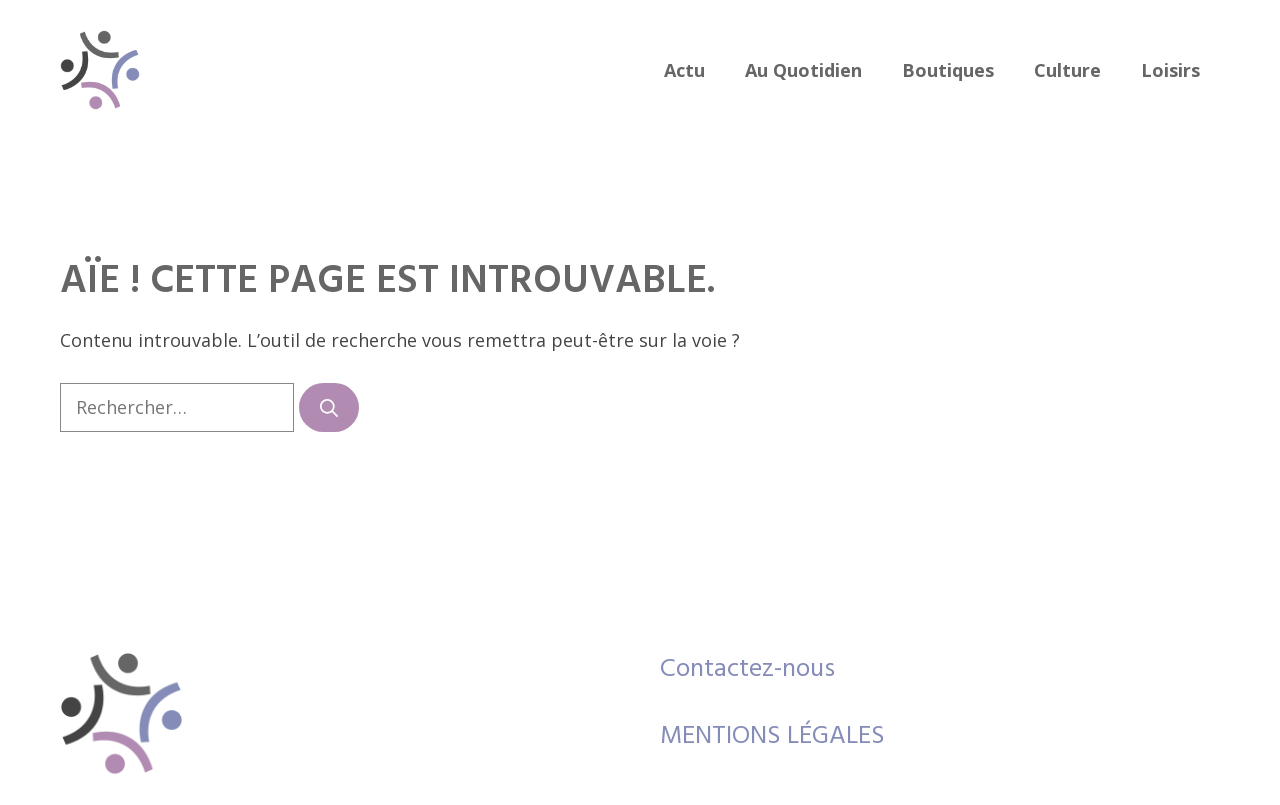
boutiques (948, 70)
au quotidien (803, 70)
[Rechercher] (329, 407)
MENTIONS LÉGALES (772, 736)
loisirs (1170, 70)
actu (684, 70)
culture (1067, 70)
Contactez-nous (747, 669)
